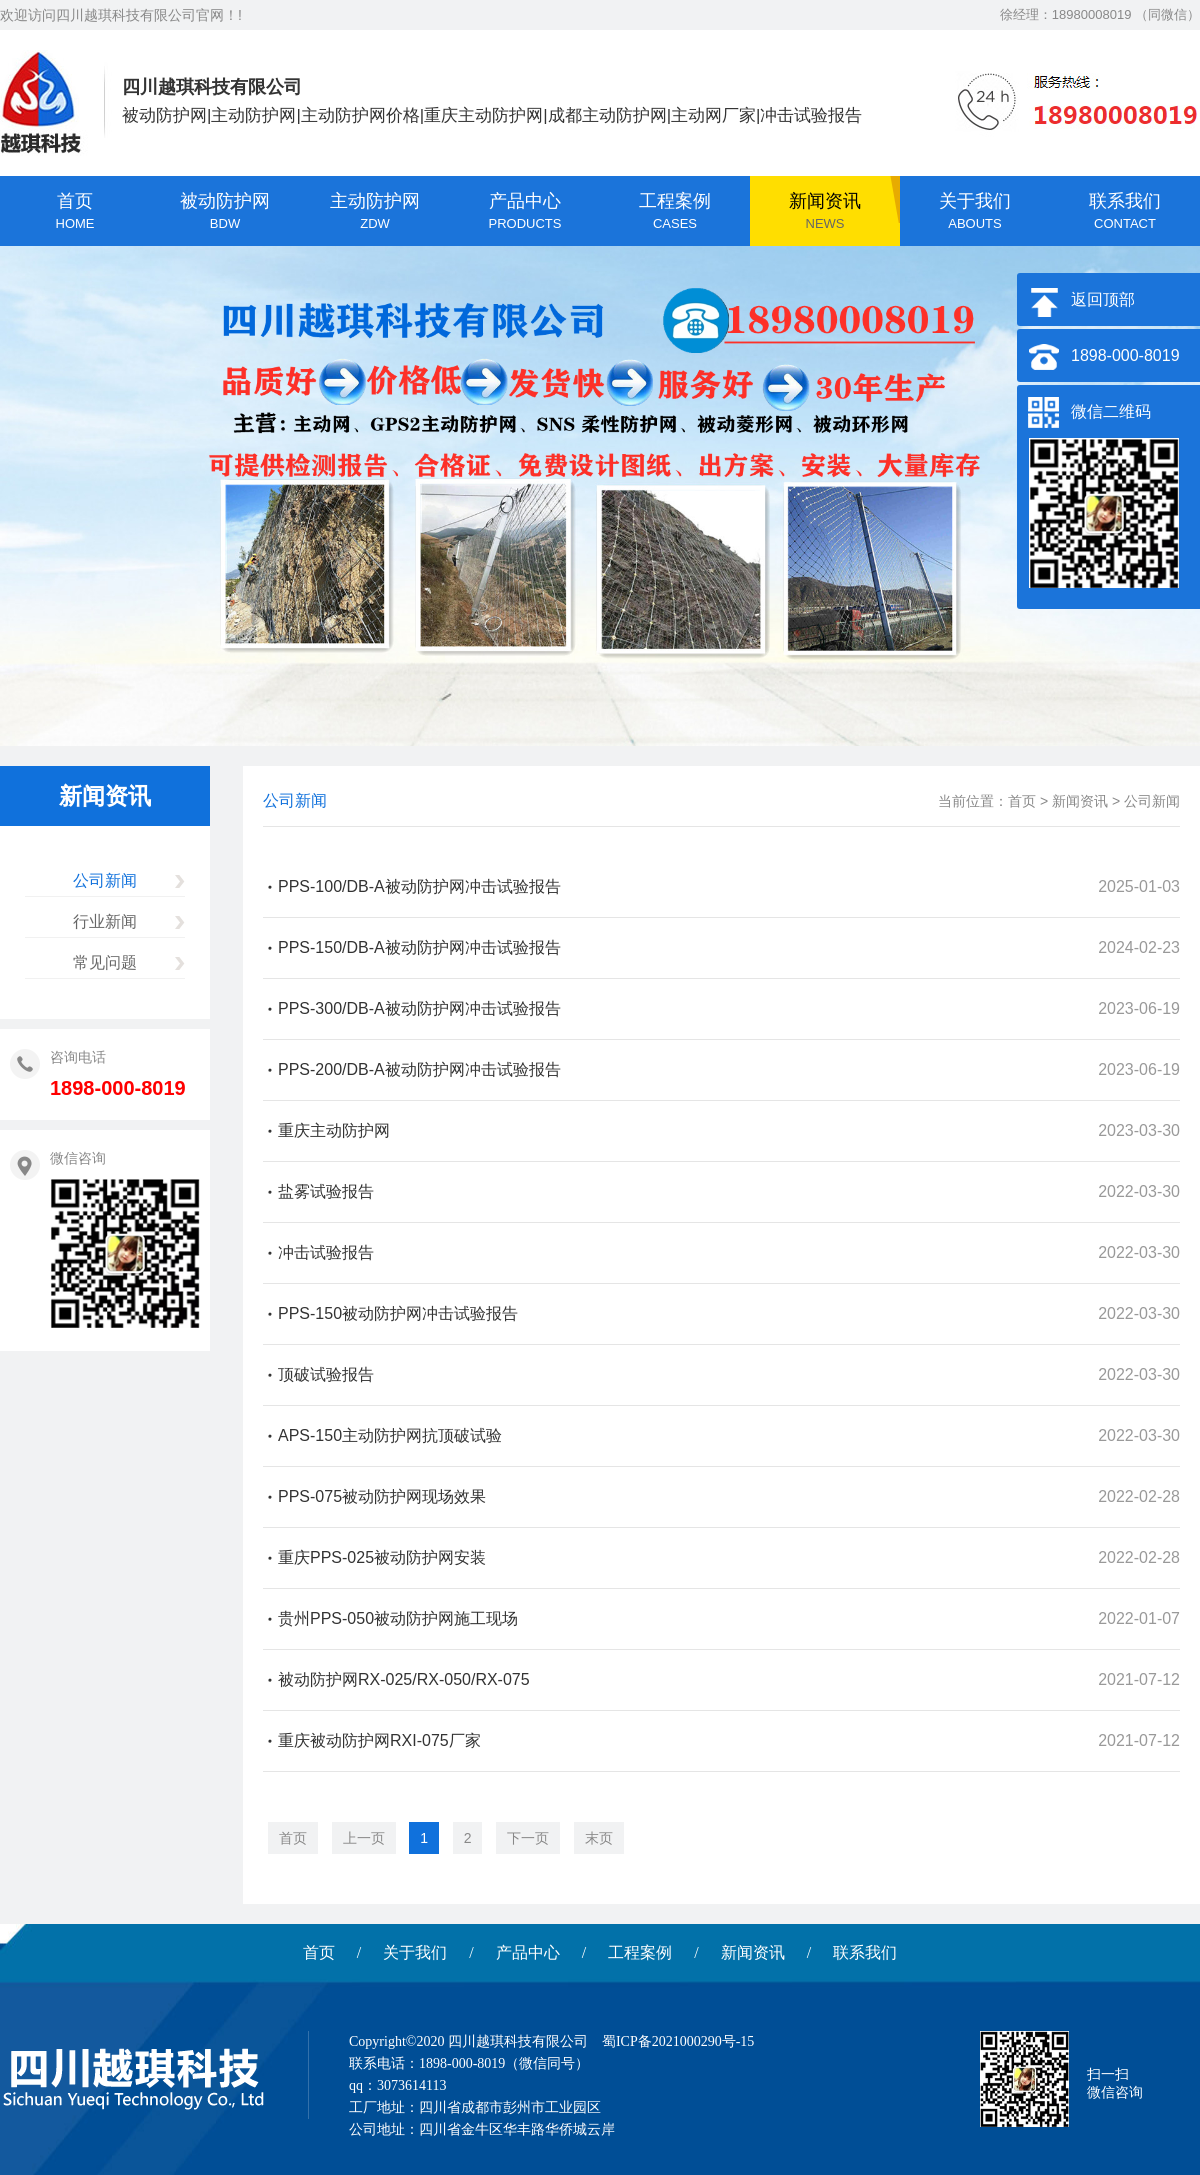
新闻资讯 (1080, 801)
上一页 (364, 1838)
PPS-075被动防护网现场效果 (382, 1496)
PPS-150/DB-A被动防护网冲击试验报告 (419, 947)
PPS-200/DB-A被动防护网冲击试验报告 (419, 1069)
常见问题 (105, 962)
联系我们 (865, 1952)
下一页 (528, 1838)
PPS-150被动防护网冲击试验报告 (398, 1313)
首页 (1022, 801)
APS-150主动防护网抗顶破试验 (390, 1435)
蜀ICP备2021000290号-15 (678, 2041)
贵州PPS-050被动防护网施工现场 (398, 1618)
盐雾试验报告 (326, 1191)
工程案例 (640, 1952)
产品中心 (528, 1952)
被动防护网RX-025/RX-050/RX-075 (404, 1679)
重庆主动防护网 (334, 1130)
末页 (599, 1838)
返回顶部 (1103, 299)
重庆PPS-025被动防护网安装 (382, 1557)
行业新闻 (105, 921)
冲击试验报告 (326, 1252)
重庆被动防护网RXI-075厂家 (379, 1740)
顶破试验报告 (326, 1374)
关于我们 (415, 1952)
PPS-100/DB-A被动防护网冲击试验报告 (419, 886)
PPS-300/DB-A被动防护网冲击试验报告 (419, 1008)
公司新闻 (105, 880)
